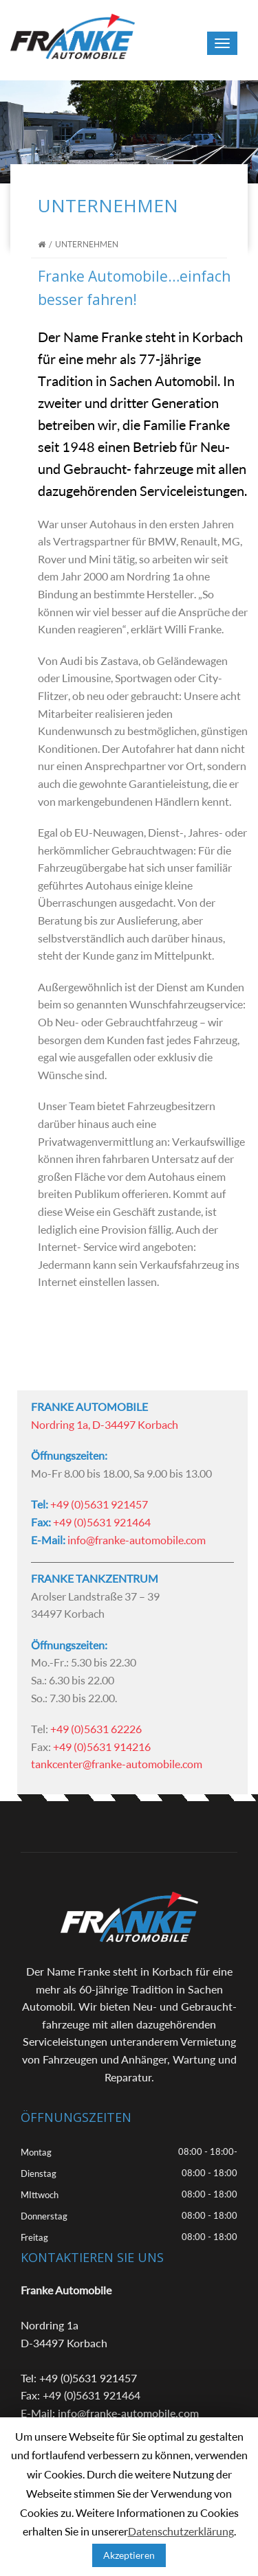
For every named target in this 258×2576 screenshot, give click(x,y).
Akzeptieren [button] (129, 2555)
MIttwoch (39, 2194)
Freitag (34, 2237)
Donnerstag (44, 2216)
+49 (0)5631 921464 (102, 1521)
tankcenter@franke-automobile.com (116, 1763)
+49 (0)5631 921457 (99, 1504)
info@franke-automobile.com (136, 1539)
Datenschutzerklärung (181, 2531)
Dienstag (38, 2173)
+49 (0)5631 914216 (102, 1746)
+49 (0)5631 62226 (96, 1728)
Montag (36, 2152)
